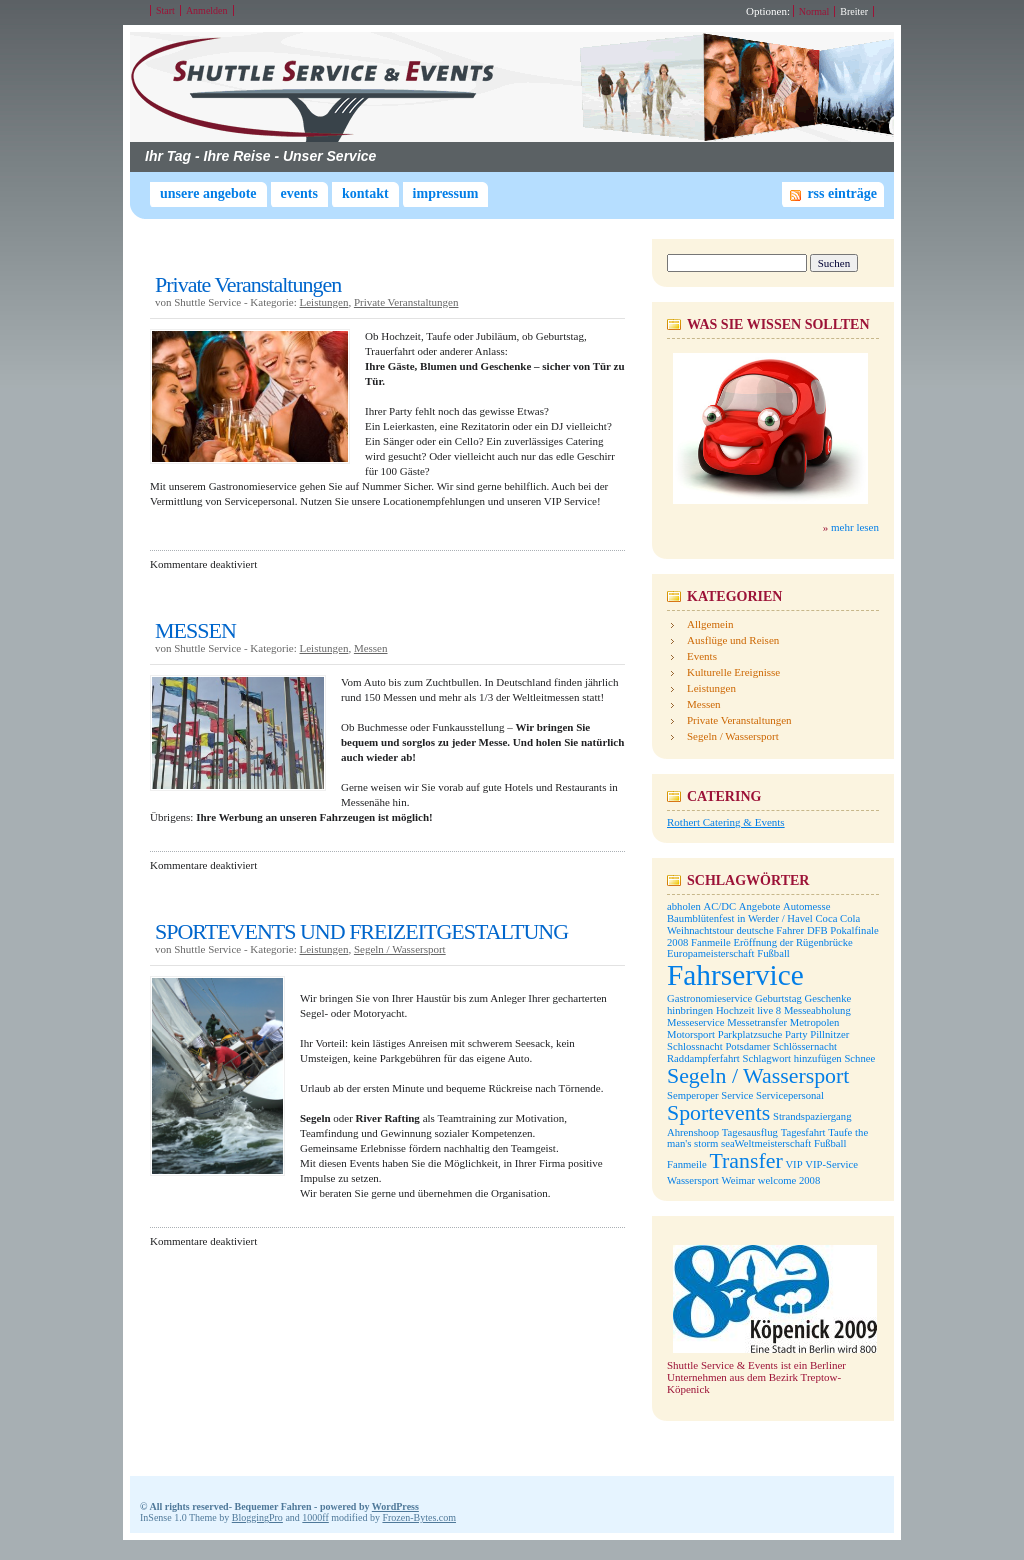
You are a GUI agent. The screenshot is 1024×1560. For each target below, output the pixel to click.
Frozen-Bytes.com (419, 1517)
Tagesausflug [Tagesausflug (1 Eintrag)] (750, 1132)
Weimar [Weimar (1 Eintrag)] (738, 1180)
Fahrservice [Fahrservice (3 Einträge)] (735, 975)
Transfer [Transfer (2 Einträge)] (745, 1161)
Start (165, 10)
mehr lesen (855, 527)
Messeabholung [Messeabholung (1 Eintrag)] (817, 1010)
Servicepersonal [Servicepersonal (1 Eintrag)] (790, 1095)
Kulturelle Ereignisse (733, 672)
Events (299, 193)
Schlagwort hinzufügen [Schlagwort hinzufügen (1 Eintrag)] (792, 1058)
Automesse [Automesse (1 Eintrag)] (806, 906)
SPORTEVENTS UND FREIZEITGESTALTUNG (361, 931)
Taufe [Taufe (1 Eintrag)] (840, 1132)
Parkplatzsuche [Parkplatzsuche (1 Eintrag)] (750, 1034)
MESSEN (195, 630)
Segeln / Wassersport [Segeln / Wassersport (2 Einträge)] (758, 1076)
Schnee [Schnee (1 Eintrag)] (859, 1058)
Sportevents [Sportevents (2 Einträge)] (718, 1113)
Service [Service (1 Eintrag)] (737, 1095)
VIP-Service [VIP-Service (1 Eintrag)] (831, 1164)
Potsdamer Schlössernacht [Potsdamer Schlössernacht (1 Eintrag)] (781, 1046)
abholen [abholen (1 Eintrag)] (684, 906)
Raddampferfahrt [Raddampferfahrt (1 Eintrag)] (703, 1058)
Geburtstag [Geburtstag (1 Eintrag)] (778, 998)
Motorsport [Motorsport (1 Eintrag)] (691, 1034)
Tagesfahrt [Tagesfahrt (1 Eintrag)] (803, 1132)
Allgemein (710, 624)
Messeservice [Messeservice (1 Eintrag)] (695, 1022)
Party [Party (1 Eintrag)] (796, 1034)
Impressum (446, 193)
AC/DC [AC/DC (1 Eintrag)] (719, 906)
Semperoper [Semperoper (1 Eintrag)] (693, 1095)
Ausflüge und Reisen (733, 640)
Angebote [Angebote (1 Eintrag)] (759, 906)
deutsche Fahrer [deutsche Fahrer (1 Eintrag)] (770, 930)
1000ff (315, 1517)
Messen (371, 648)
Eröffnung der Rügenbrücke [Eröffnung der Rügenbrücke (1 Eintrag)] (792, 942)
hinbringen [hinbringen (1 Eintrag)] (690, 1010)
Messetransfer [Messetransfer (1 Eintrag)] (757, 1022)
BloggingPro (257, 1517)
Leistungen (324, 302)
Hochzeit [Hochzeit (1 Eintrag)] (735, 1010)
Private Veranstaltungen (248, 284)
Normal (814, 11)
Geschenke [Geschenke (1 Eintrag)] (828, 998)
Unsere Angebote (208, 193)
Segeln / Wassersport (400, 949)
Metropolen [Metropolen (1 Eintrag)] (815, 1022)
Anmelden (207, 10)
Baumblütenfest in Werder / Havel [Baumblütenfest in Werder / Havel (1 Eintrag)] (740, 918)
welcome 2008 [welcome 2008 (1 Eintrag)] (789, 1180)
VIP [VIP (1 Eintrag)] (793, 1164)
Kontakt (365, 193)
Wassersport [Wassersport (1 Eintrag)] (693, 1180)
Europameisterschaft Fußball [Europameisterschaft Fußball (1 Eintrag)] (728, 953)
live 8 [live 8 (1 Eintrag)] (769, 1010)
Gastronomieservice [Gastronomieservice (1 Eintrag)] (709, 998)
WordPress (395, 1506)
